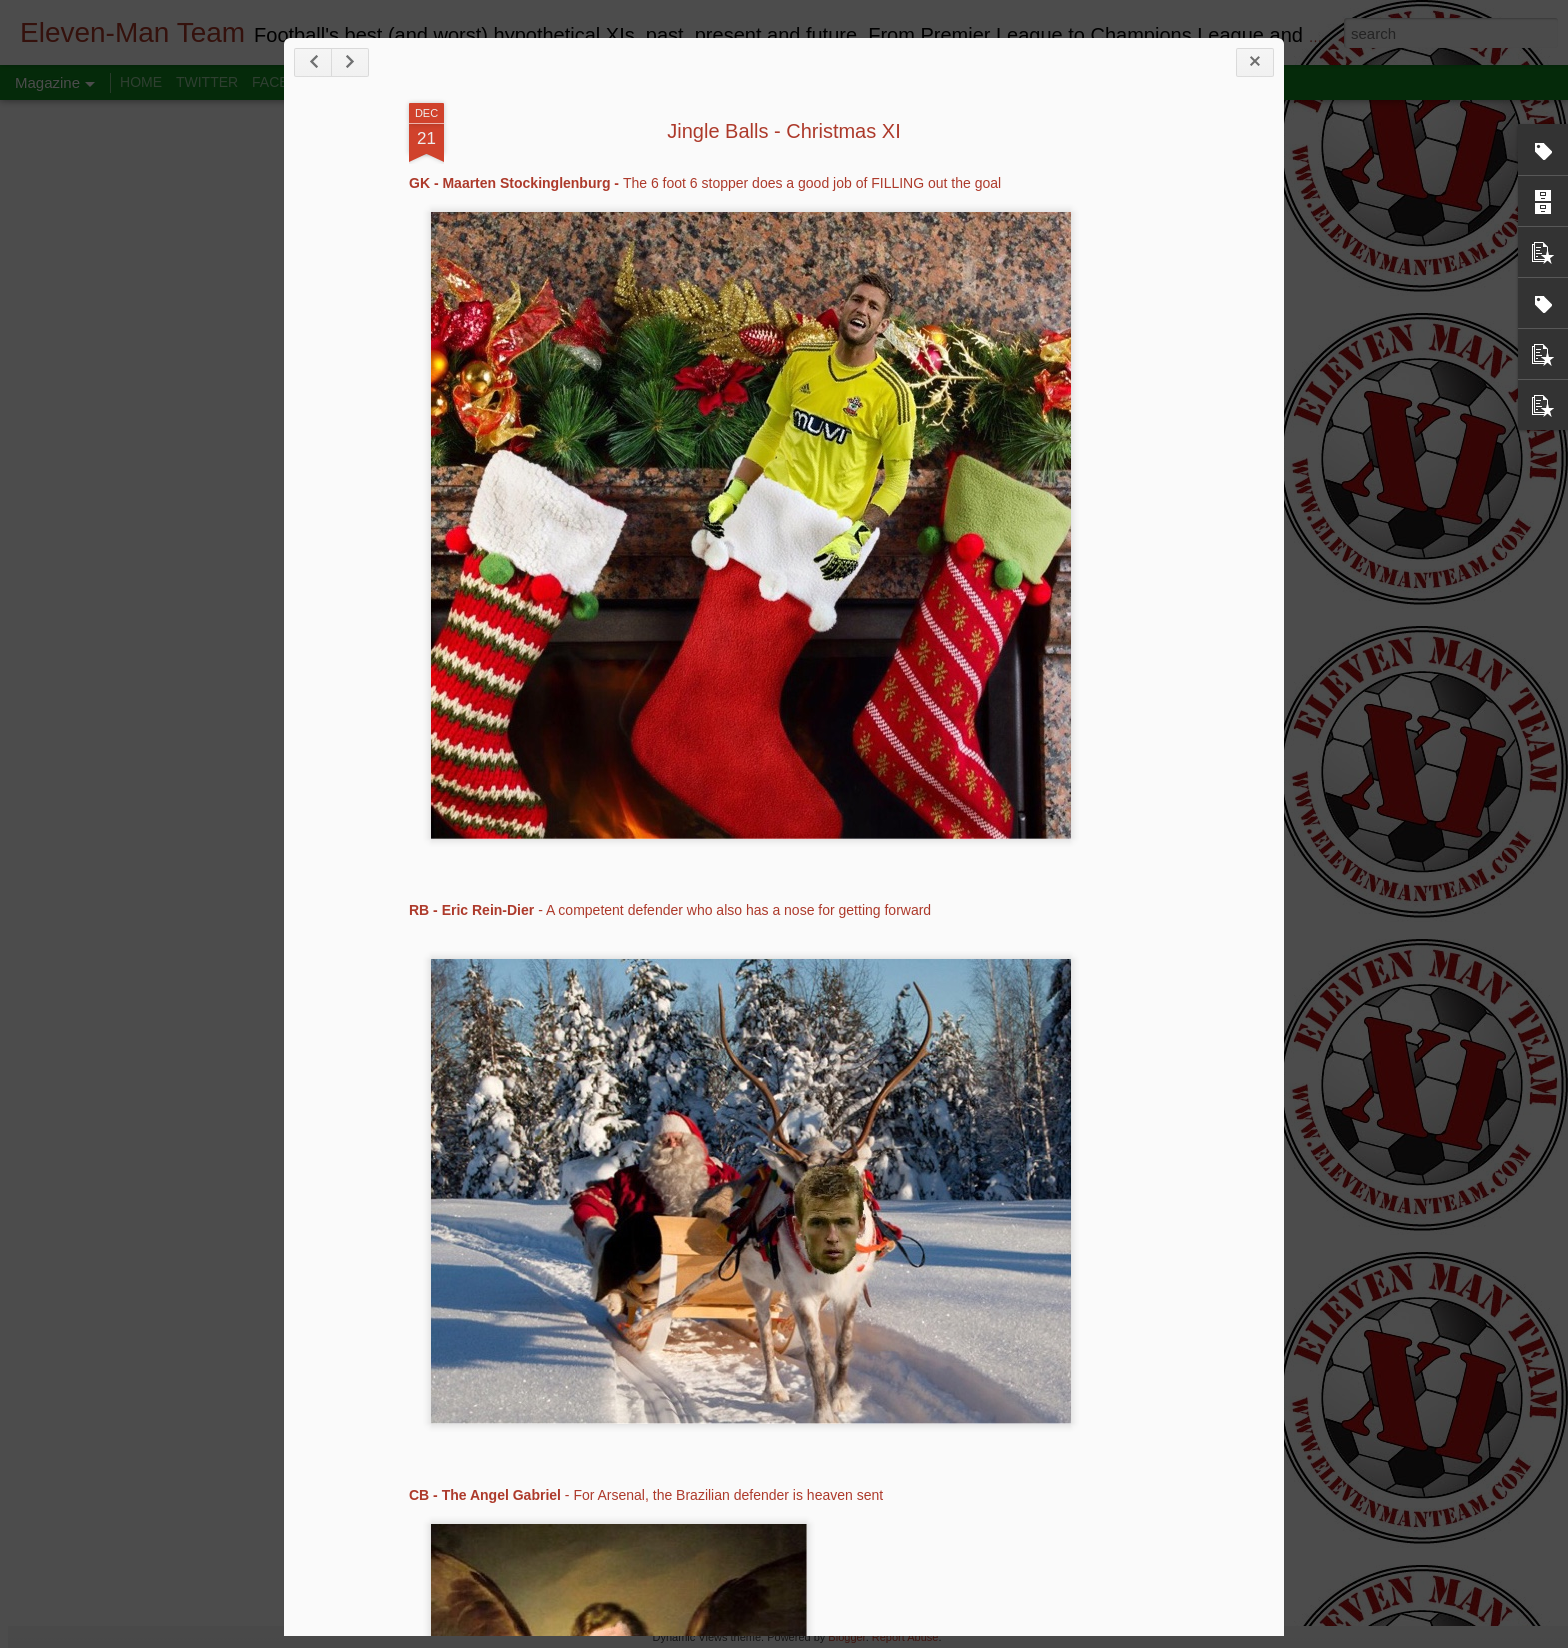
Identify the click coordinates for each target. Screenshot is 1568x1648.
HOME (141, 82)
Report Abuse (905, 1637)
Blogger (846, 1637)
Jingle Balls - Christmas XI (783, 131)
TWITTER (207, 82)
